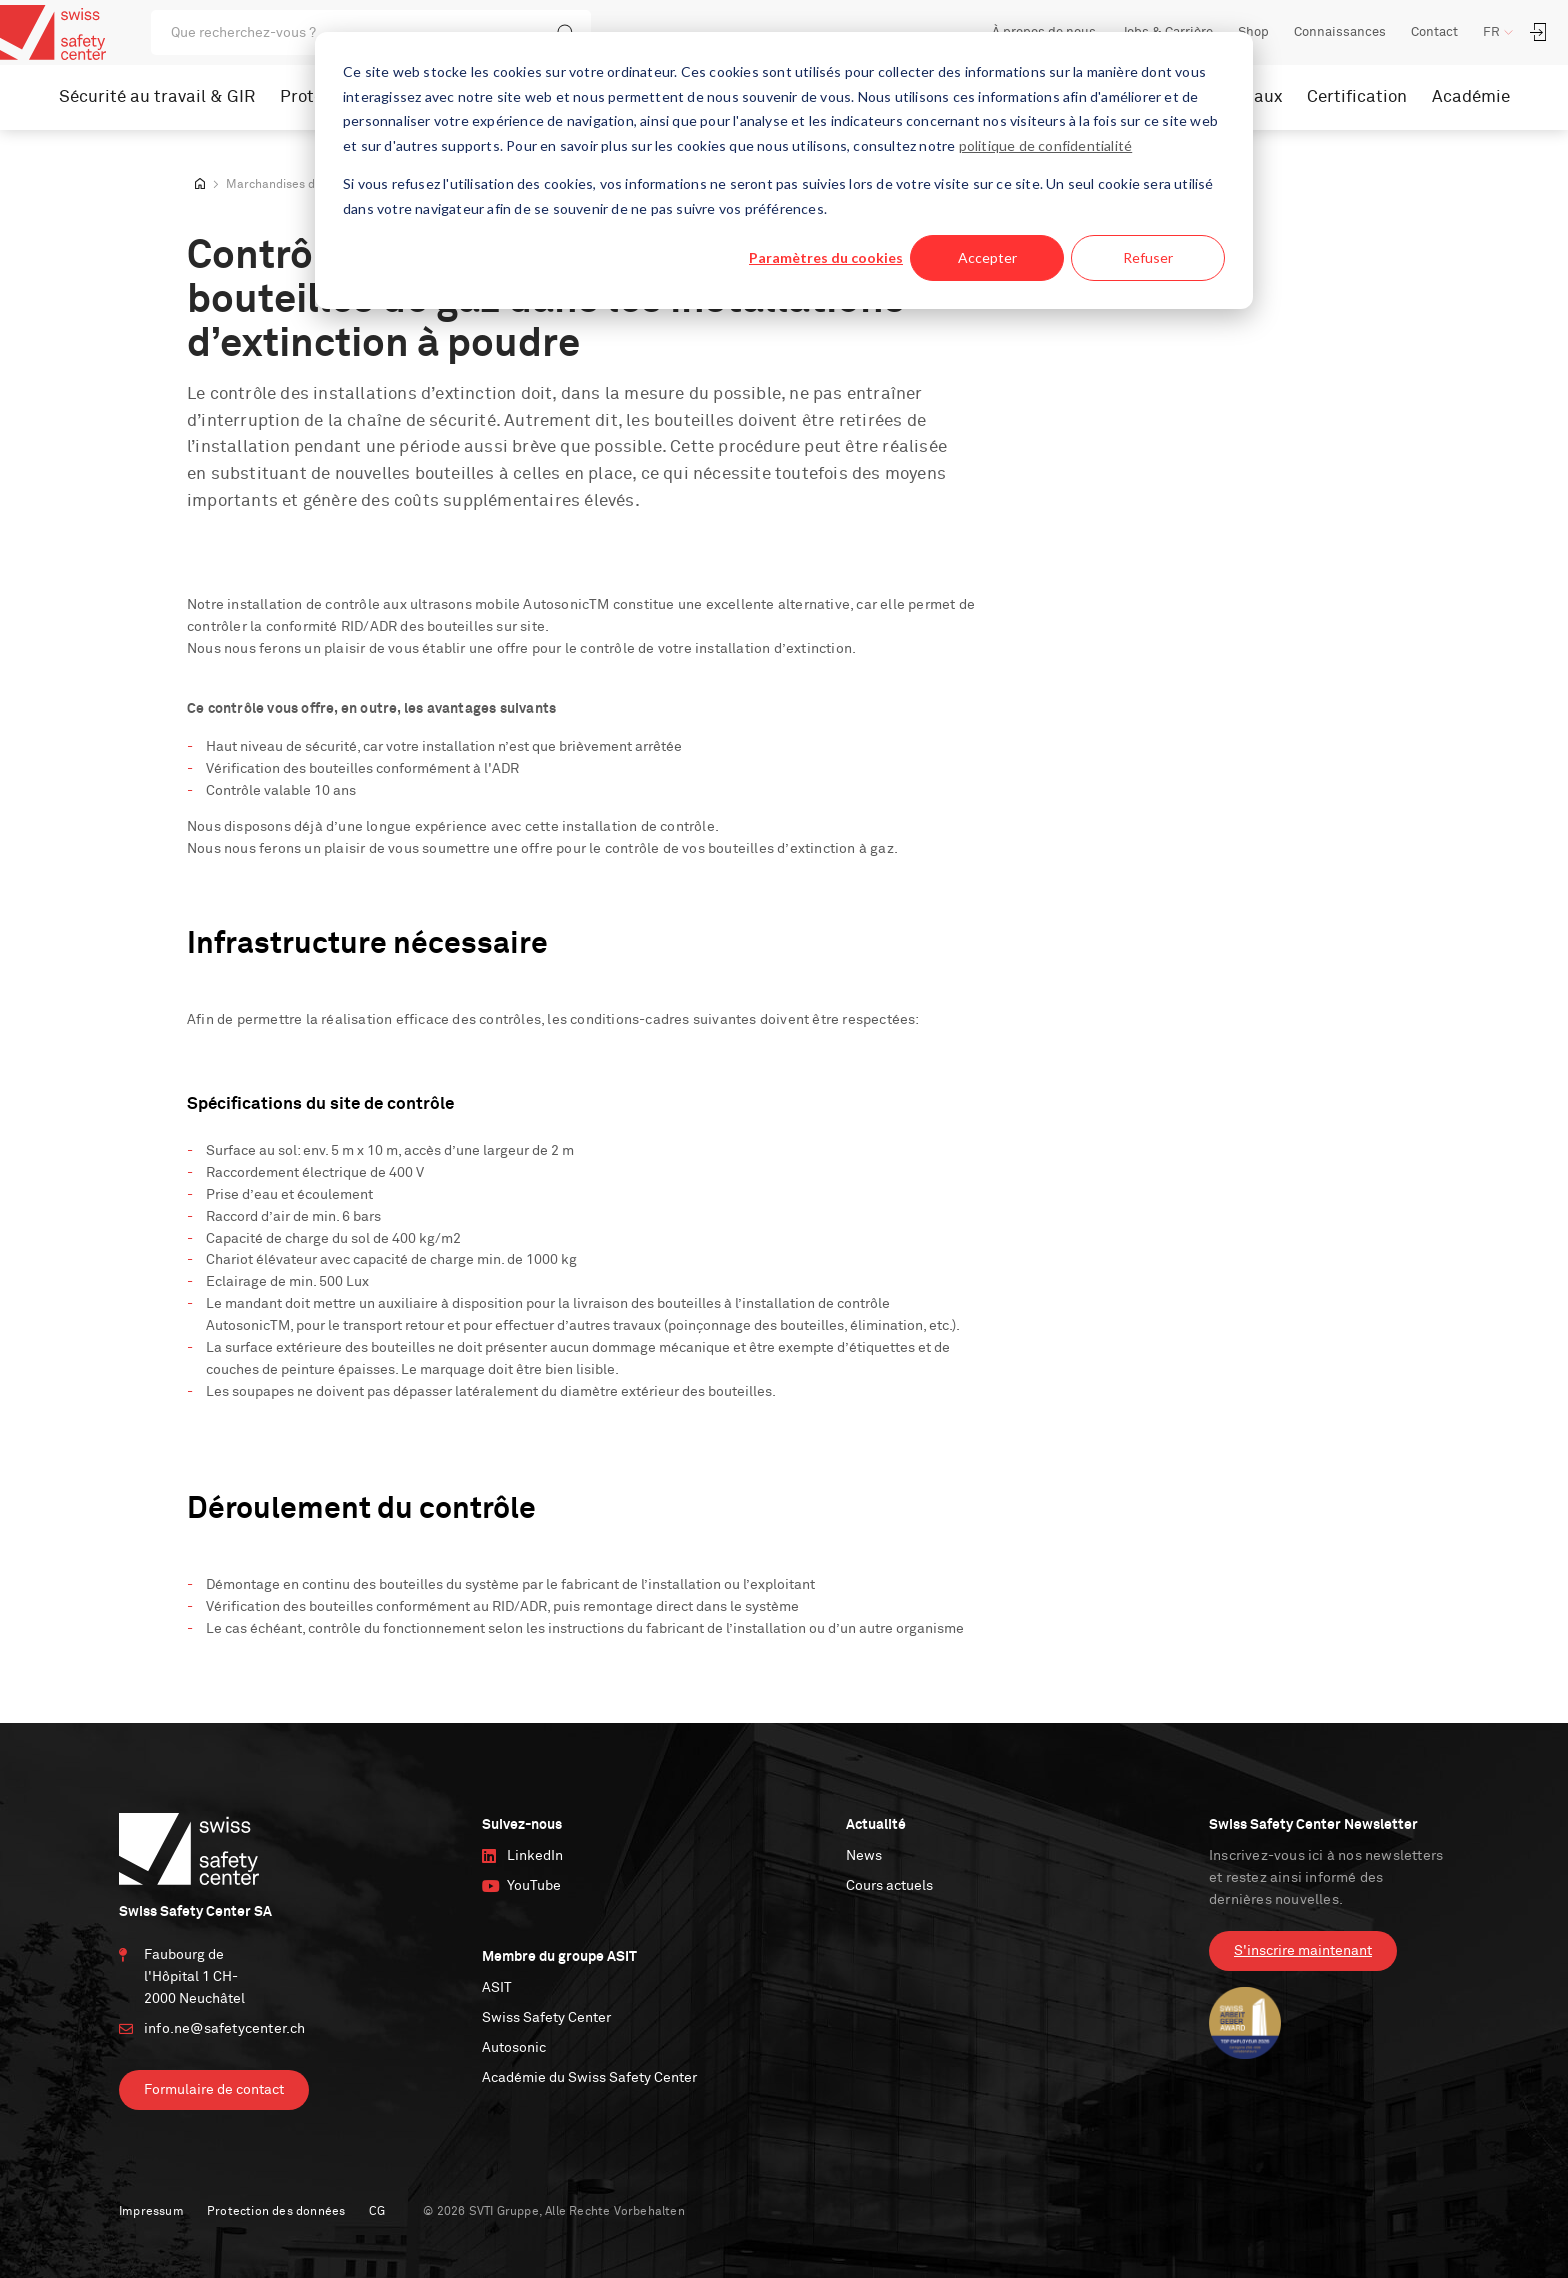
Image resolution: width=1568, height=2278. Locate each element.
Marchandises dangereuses (303, 185)
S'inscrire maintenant (1303, 1951)
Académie (1471, 97)
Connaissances (1340, 32)
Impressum (151, 2212)
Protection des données (276, 2212)
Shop (1253, 32)
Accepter (987, 257)
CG (377, 2212)
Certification (1357, 97)
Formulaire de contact (214, 2090)
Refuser (1148, 257)
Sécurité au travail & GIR (157, 97)
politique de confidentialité (1046, 145)
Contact (1434, 32)
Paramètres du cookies (826, 257)
